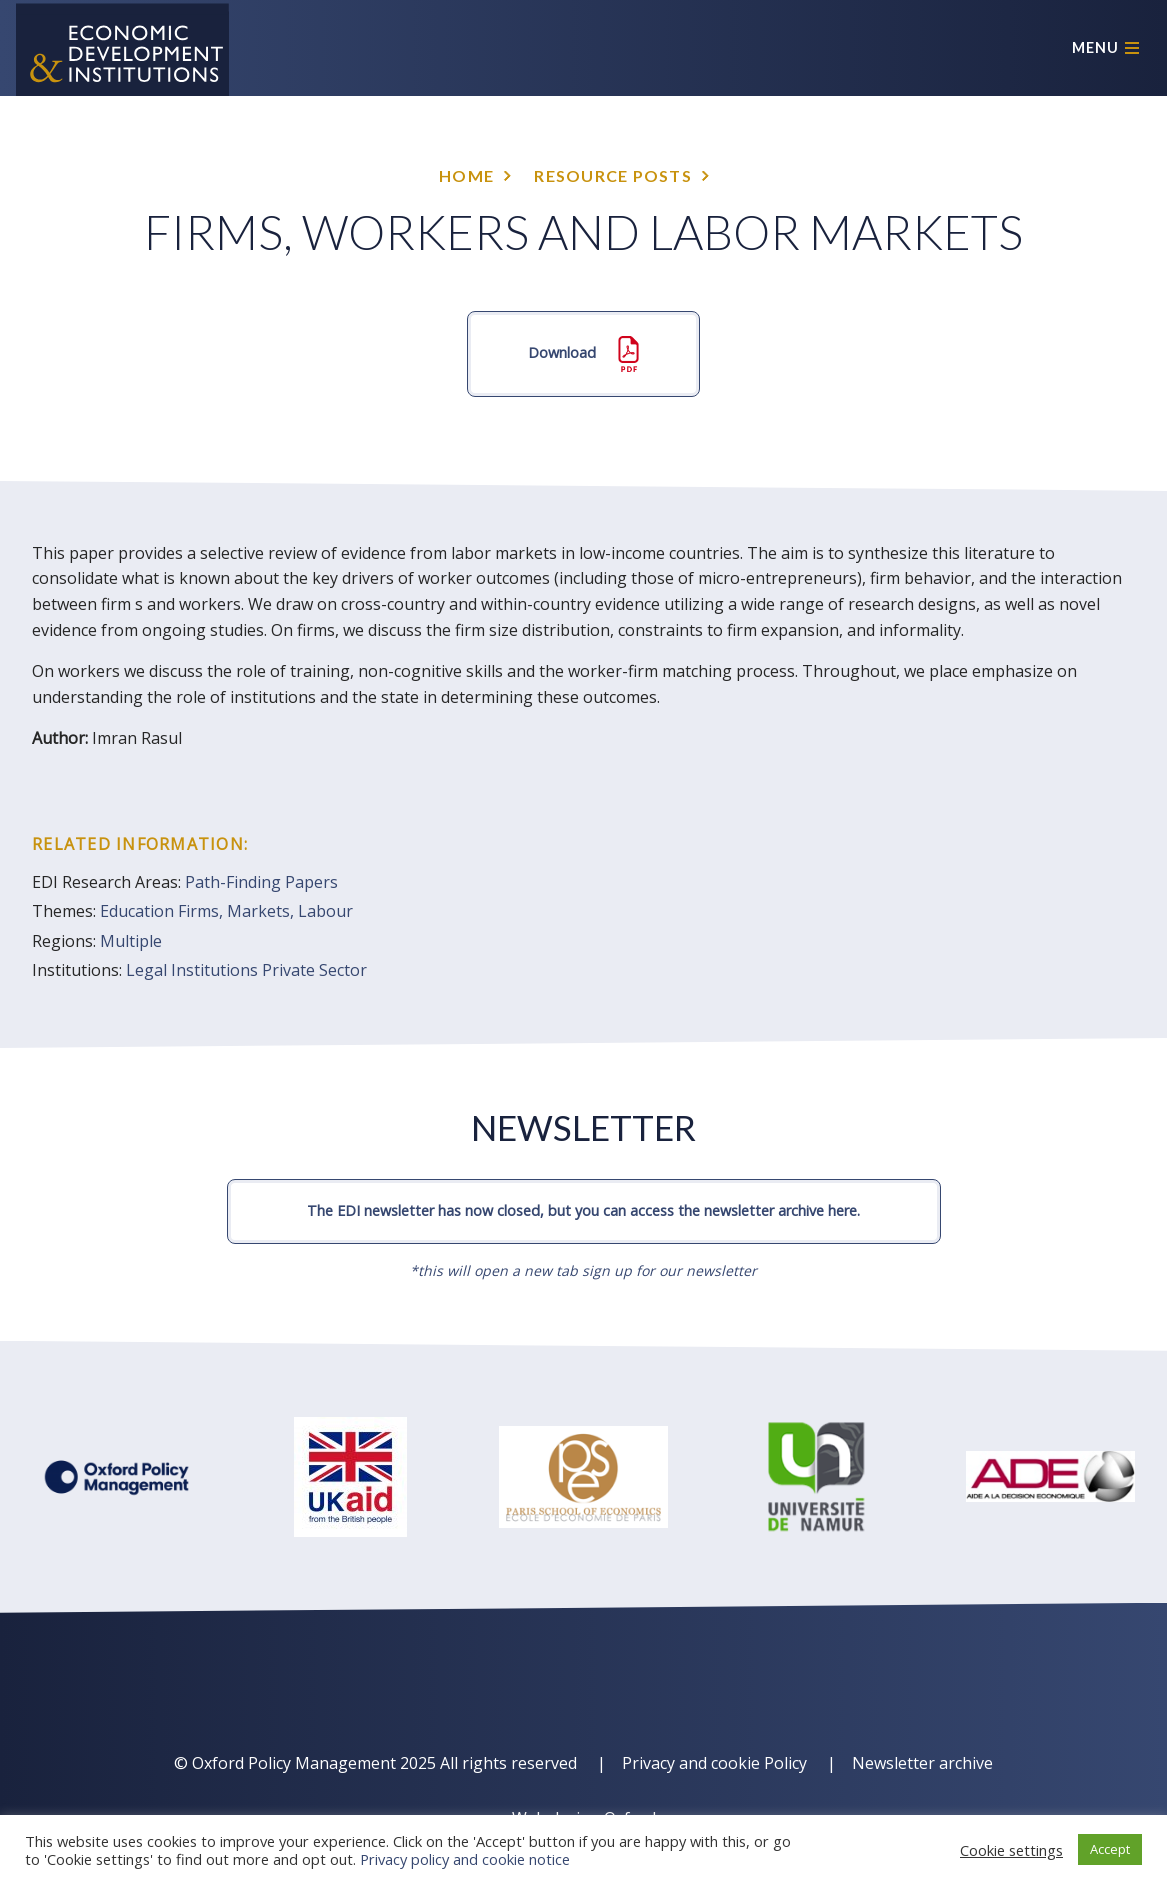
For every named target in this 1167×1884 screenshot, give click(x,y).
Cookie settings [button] (1011, 1850)
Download (583, 354)
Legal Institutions (192, 970)
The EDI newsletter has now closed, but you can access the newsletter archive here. (583, 1210)
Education (137, 911)
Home (466, 175)
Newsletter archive (922, 1763)
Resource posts (613, 175)
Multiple (131, 941)
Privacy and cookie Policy (714, 1763)
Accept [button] (1110, 1849)
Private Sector (314, 970)
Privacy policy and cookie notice (465, 1859)
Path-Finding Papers (261, 882)
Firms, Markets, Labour (265, 911)
